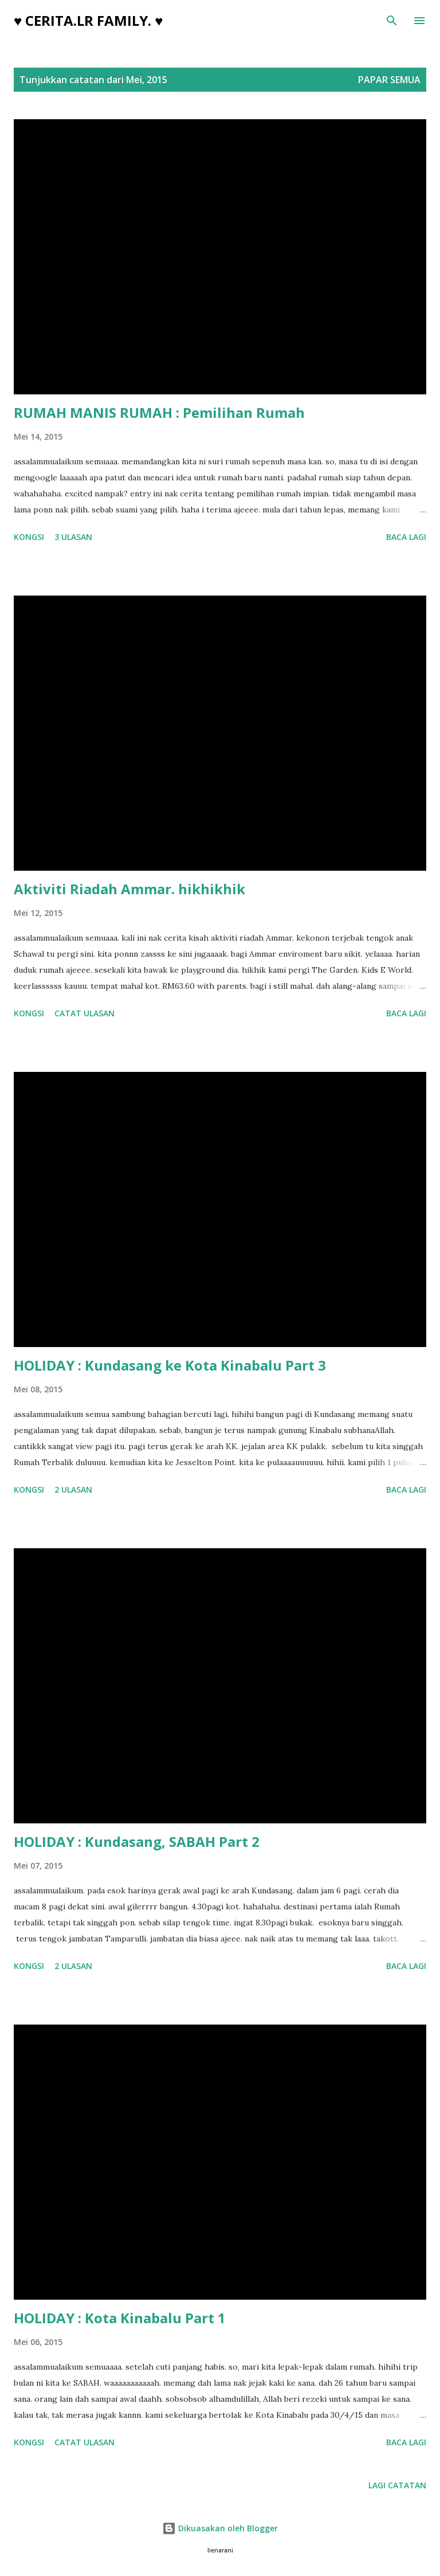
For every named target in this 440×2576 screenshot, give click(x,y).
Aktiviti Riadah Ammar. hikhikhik (129, 888)
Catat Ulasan (84, 1013)
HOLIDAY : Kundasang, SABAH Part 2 (137, 1841)
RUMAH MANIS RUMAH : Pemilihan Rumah (159, 412)
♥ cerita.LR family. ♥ (88, 20)
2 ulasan (73, 1489)
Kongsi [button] (29, 536)
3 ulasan (73, 536)
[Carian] (392, 21)
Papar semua (389, 79)
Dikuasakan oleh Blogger (220, 2528)
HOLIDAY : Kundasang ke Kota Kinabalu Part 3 (170, 1365)
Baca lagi (406, 536)
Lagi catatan (397, 2485)
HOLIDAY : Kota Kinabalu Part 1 (120, 2317)
